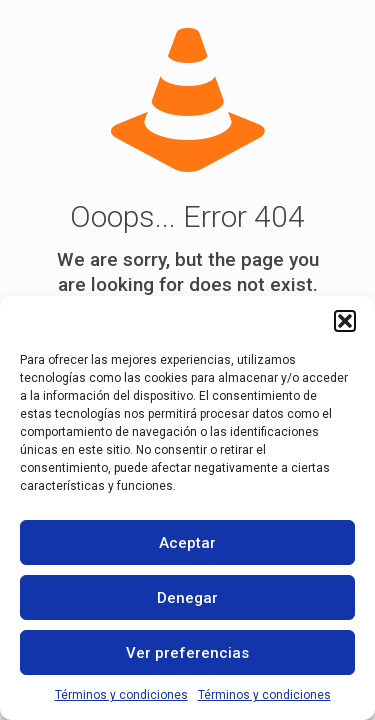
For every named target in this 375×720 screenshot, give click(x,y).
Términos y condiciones (121, 695)
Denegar (187, 598)
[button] (345, 321)
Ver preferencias (187, 653)
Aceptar (187, 543)
